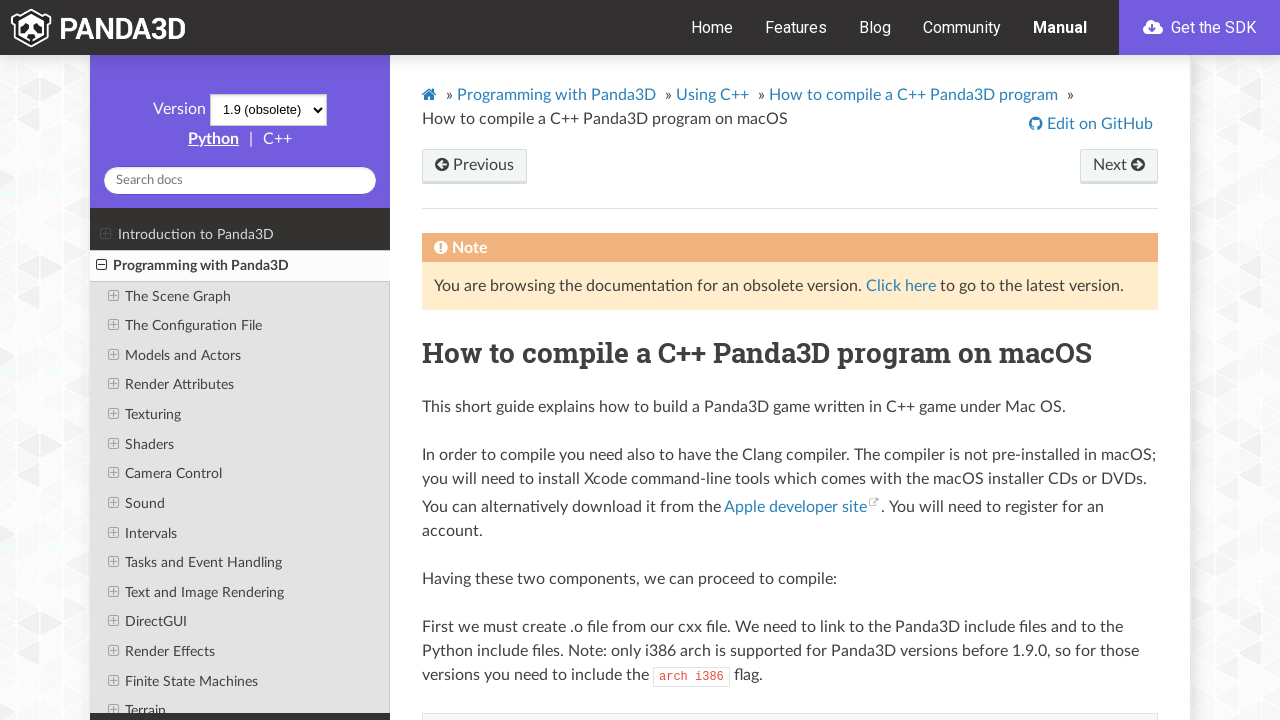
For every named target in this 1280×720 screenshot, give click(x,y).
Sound (136, 504)
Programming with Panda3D (192, 266)
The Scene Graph (169, 297)
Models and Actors (174, 356)
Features (796, 27)
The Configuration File (185, 326)
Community (962, 27)
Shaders (141, 445)
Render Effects (161, 652)
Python (213, 139)
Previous (474, 165)
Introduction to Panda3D (186, 235)
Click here (901, 286)
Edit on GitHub (1098, 124)
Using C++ (712, 95)
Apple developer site (795, 507)
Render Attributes (171, 385)
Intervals (142, 534)
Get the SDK (1199, 27)
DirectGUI (147, 622)
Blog (875, 27)
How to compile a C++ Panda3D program (913, 95)
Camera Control (165, 474)
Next (1119, 165)
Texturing (144, 415)
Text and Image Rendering (196, 593)
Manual (1060, 27)
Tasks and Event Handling (195, 563)
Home (712, 27)
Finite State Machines (183, 682)
